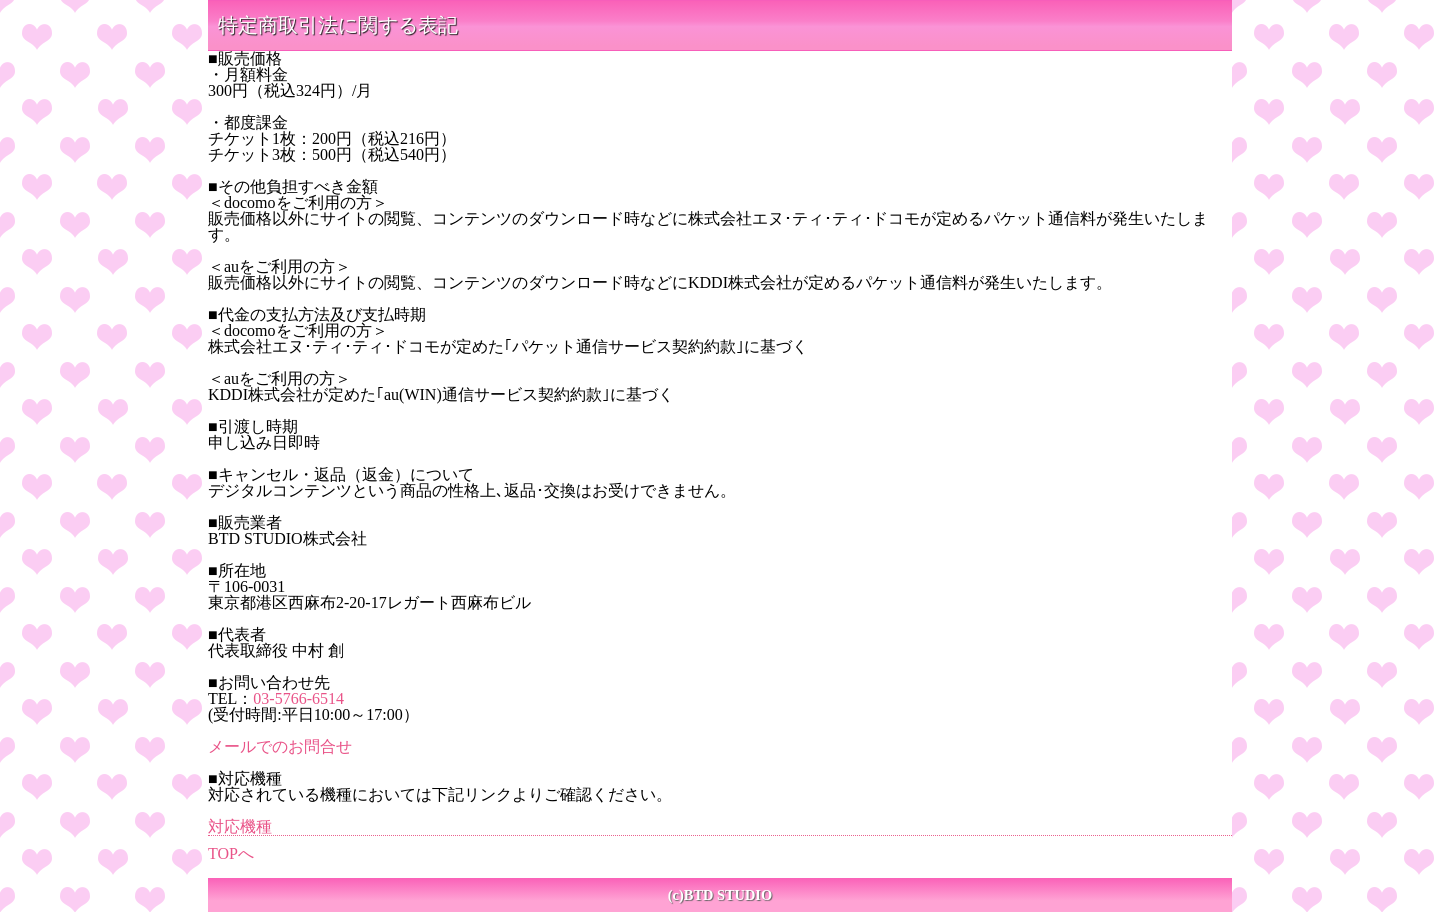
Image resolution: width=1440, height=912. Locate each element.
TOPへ (231, 853)
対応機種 (240, 826)
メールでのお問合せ (280, 746)
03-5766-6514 (298, 698)
